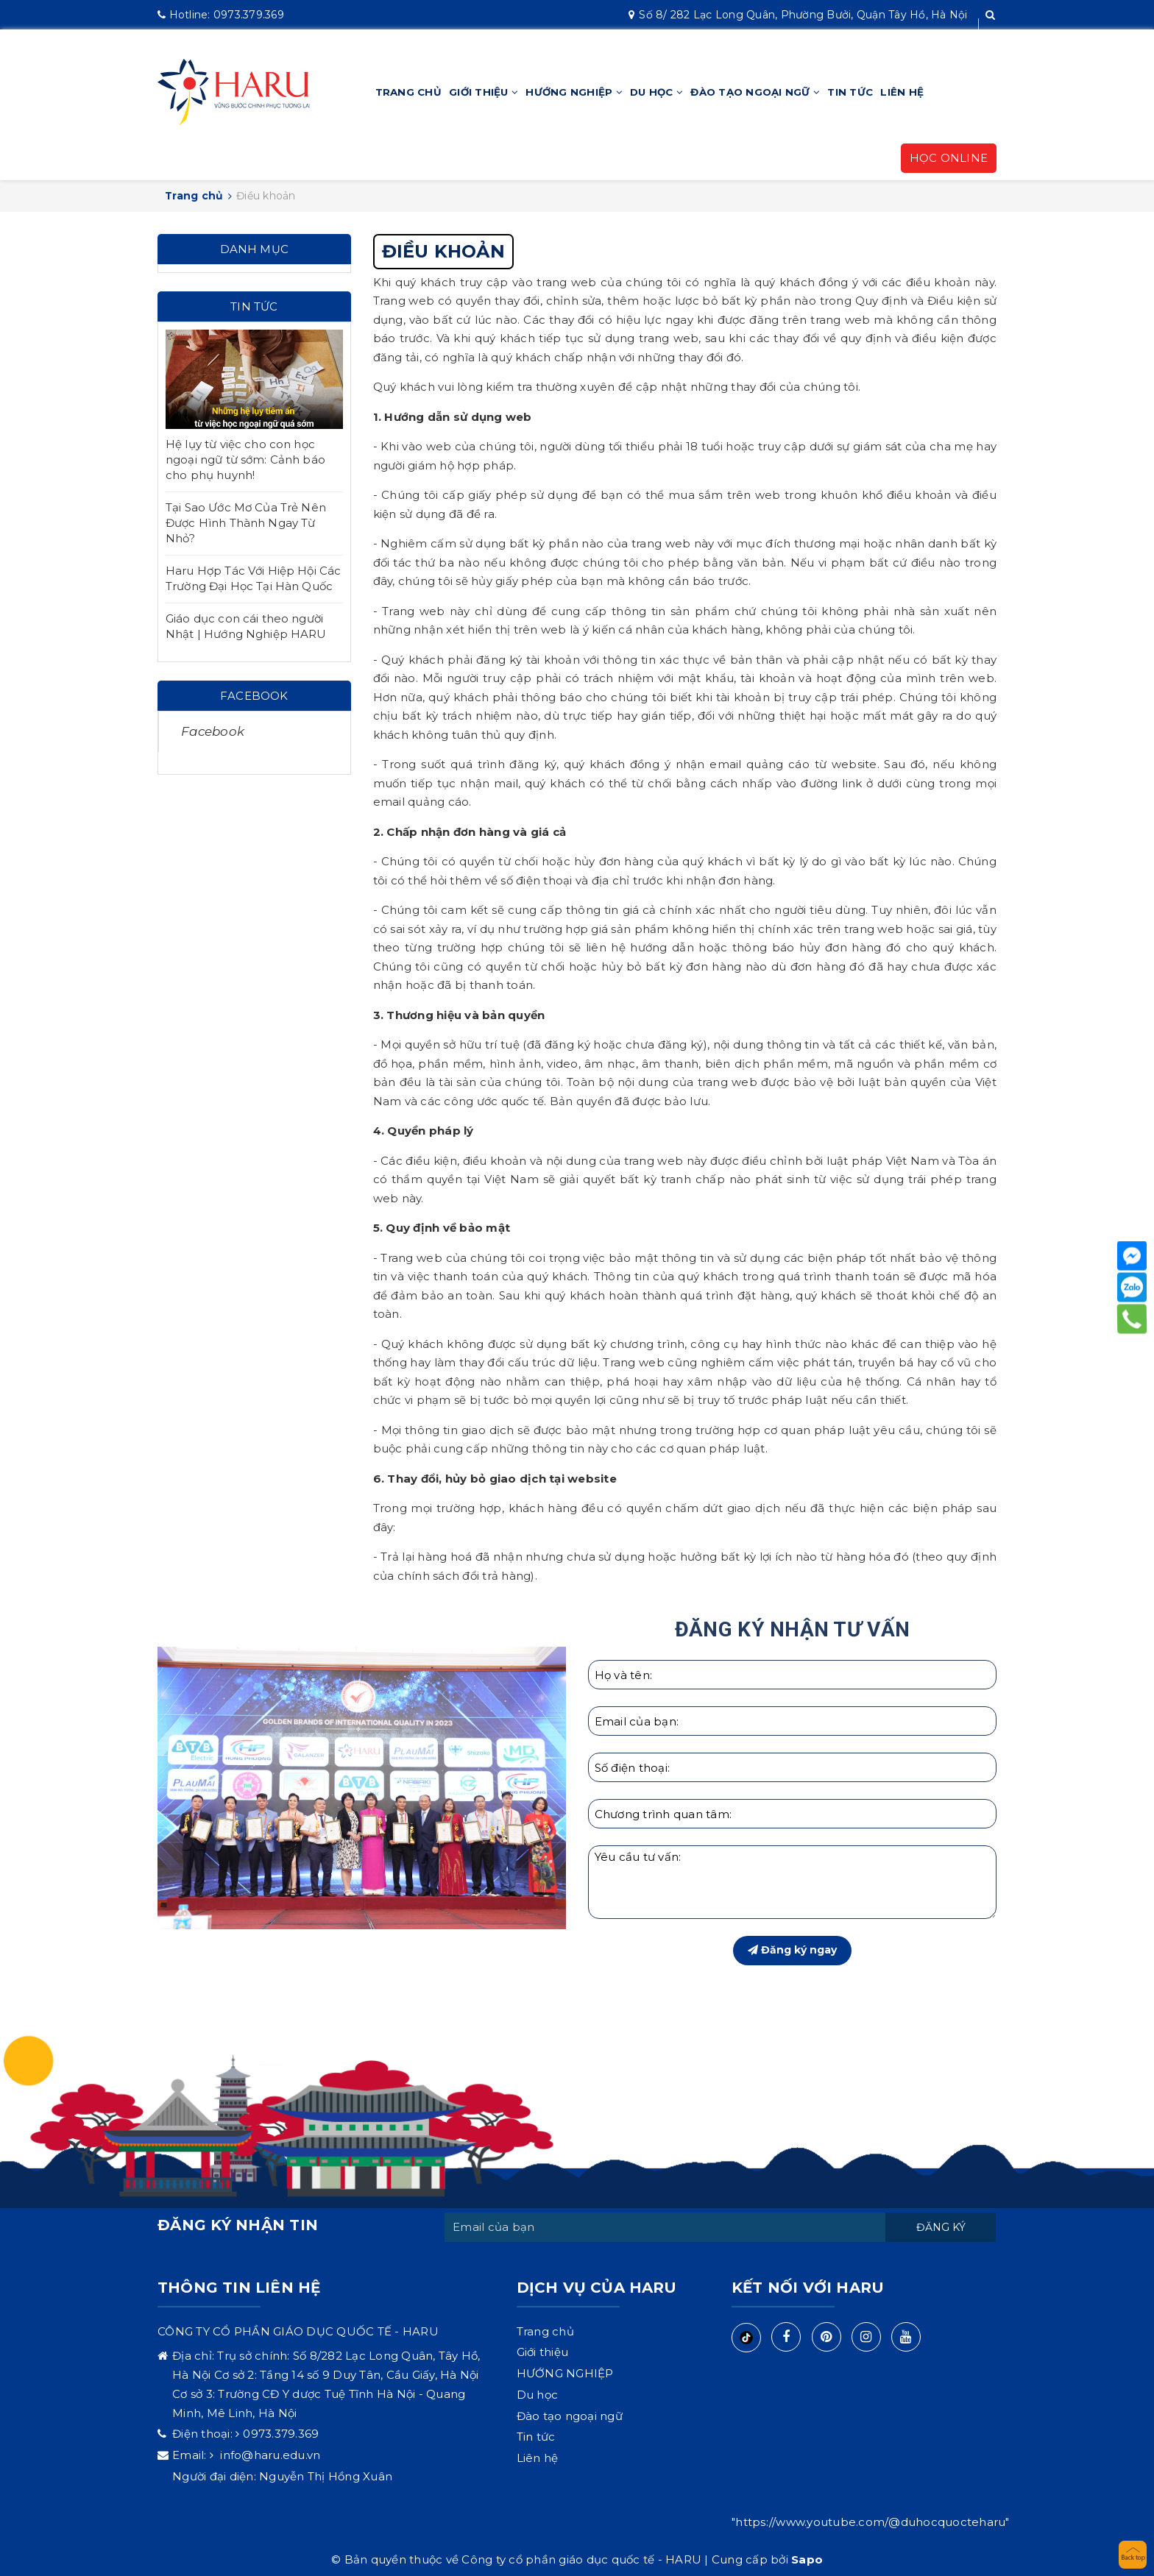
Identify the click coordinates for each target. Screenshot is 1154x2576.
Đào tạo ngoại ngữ (755, 92)
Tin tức (850, 92)
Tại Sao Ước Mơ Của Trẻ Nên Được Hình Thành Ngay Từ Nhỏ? (246, 522)
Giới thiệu (483, 92)
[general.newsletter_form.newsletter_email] (665, 2227)
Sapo (807, 2559)
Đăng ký (941, 2227)
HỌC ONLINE (949, 158)
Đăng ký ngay (792, 1949)
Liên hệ (902, 92)
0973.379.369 (220, 14)
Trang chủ (408, 92)
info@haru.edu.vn (268, 2455)
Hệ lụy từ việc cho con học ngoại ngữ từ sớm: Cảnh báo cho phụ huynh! (245, 459)
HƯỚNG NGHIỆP (574, 92)
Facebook (212, 731)
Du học (656, 92)
